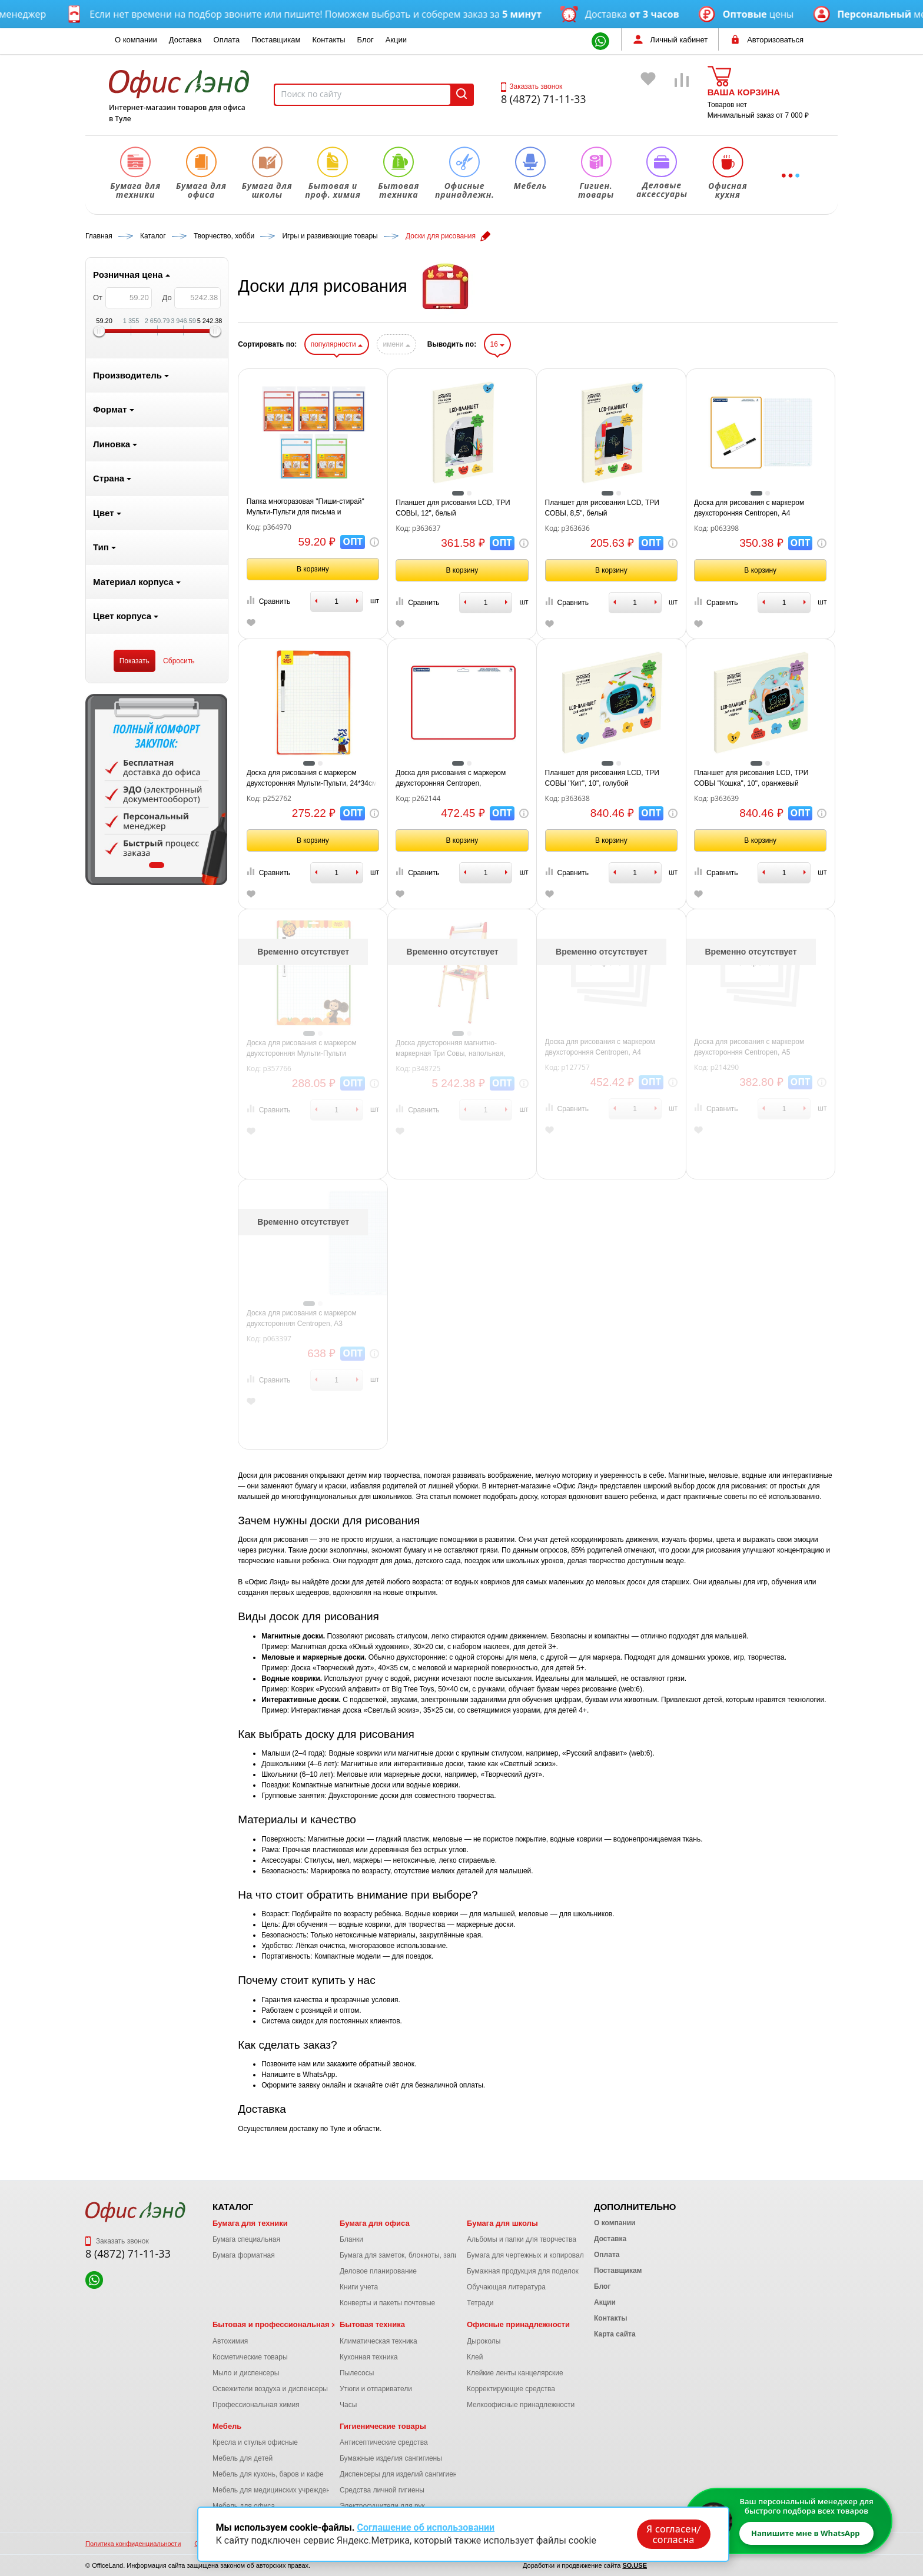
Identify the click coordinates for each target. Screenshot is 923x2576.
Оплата (227, 39)
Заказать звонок (531, 86)
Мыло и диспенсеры (246, 2373)
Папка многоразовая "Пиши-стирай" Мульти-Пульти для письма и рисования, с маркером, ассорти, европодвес (305, 507)
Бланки (351, 2239)
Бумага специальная (246, 2239)
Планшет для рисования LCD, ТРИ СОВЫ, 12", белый (453, 507)
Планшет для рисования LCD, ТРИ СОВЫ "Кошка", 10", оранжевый (751, 778)
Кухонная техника (369, 2357)
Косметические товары (250, 2357)
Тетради (480, 2303)
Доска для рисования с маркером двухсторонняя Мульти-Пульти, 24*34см (312, 778)
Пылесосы (357, 2373)
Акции (396, 39)
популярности (337, 344)
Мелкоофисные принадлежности (521, 2405)
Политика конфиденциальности (133, 2543)
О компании (136, 39)
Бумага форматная (244, 2255)
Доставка (185, 39)
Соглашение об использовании (425, 2527)
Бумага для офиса (375, 2223)
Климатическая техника (378, 2341)
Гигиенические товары (383, 2426)
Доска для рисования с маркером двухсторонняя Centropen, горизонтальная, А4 (451, 779)
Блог (365, 39)
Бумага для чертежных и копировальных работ (544, 2255)
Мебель (227, 2426)
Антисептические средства (384, 2442)
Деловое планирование (378, 2271)
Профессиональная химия (256, 2405)
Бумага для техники (250, 2223)
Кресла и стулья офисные (255, 2442)
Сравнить (268, 600)
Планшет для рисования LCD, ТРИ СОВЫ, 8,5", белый (602, 507)
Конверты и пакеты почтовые (387, 2303)
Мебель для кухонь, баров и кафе (268, 2474)
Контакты (328, 39)
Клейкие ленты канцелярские (515, 2373)
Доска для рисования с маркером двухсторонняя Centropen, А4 (749, 507)
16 (497, 344)
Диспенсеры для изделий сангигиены (401, 2474)
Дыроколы (484, 2341)
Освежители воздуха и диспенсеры (270, 2389)
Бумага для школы (502, 2223)
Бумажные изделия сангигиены (391, 2458)
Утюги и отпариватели (376, 2389)
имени (396, 344)
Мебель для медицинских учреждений (275, 2490)
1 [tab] (156, 865)
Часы (348, 2405)
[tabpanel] (156, 789)
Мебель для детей (243, 2458)
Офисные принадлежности (518, 2324)
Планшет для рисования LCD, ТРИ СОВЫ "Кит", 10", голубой (602, 778)
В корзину (313, 569)
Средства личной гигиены (382, 2490)
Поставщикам (275, 39)
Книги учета (359, 2287)
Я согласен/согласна (673, 2534)
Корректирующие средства (511, 2389)
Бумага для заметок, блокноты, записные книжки (419, 2255)
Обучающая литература (506, 2287)
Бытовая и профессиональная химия (284, 2324)
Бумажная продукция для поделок (523, 2271)
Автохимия (230, 2341)
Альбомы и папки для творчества (521, 2239)
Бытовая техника (372, 2324)
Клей (475, 2357)
